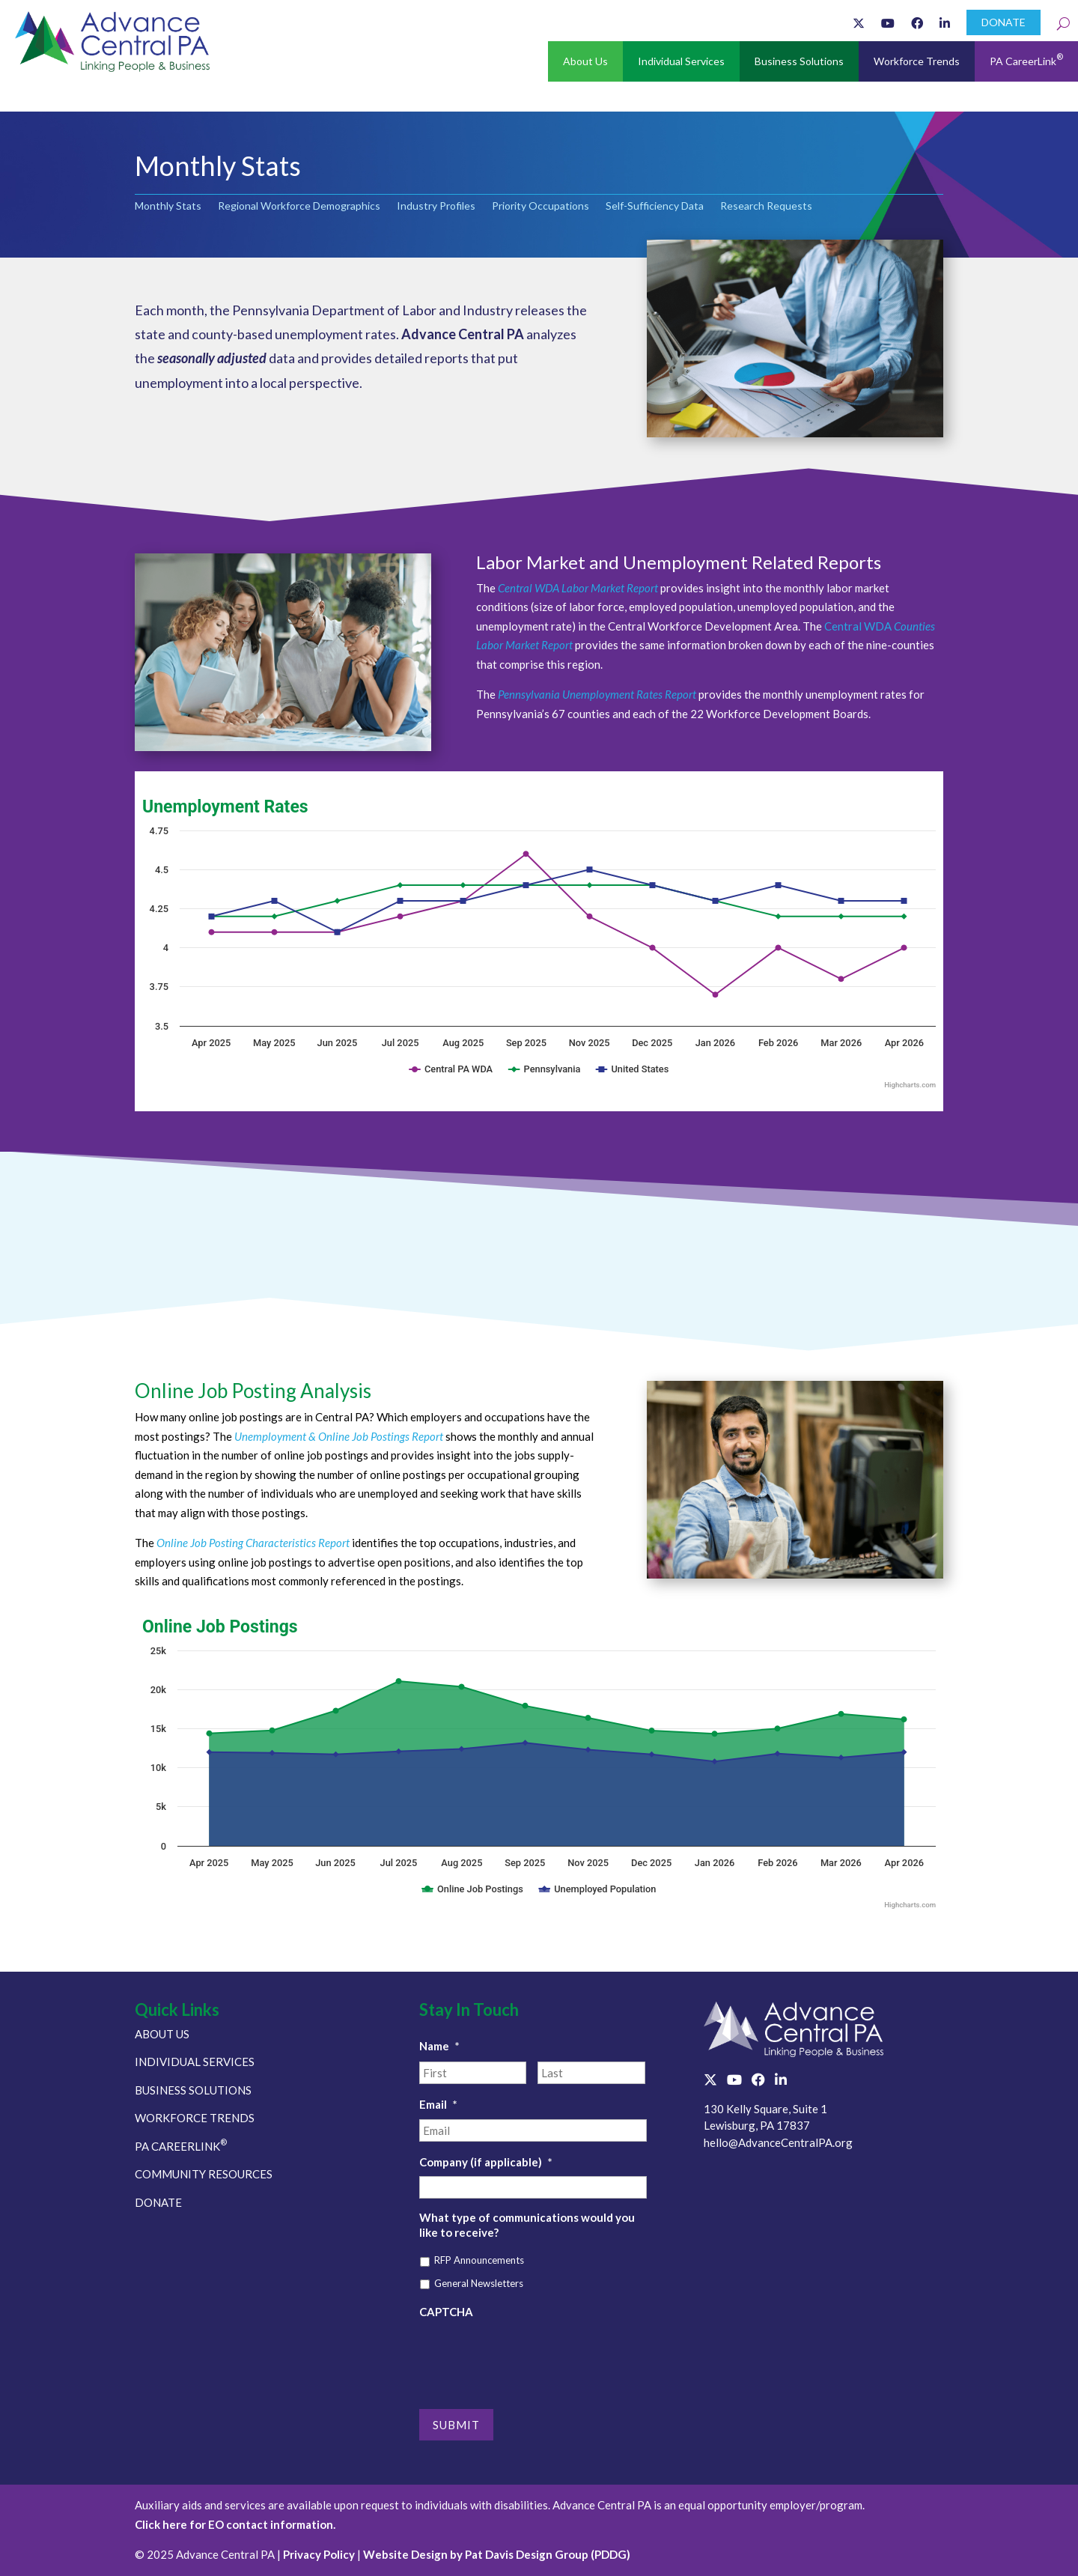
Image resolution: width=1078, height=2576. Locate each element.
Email (438, 2104)
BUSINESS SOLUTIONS (193, 2090)
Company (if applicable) (485, 2162)
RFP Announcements (479, 2260)
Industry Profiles (436, 206)
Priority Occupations (540, 206)
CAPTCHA (446, 2311)
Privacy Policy (319, 2554)
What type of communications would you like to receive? (527, 2225)
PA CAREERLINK (181, 2146)
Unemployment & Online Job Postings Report (338, 1436)
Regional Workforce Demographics (299, 206)
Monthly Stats (168, 206)
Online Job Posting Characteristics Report (253, 1542)
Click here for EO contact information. (235, 2524)
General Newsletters (478, 2283)
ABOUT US (162, 2034)
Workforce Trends (917, 61)
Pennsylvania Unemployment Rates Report (598, 694)
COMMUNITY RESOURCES (203, 2174)
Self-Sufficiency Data (655, 206)
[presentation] (533, 2356)
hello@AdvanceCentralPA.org (778, 2142)
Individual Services (681, 61)
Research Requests (766, 206)
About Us (585, 61)
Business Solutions (799, 61)
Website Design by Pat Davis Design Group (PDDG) (496, 2554)
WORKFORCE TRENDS (195, 2117)
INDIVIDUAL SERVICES (195, 2061)
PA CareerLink (1026, 59)
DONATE (1003, 22)
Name (439, 2046)
